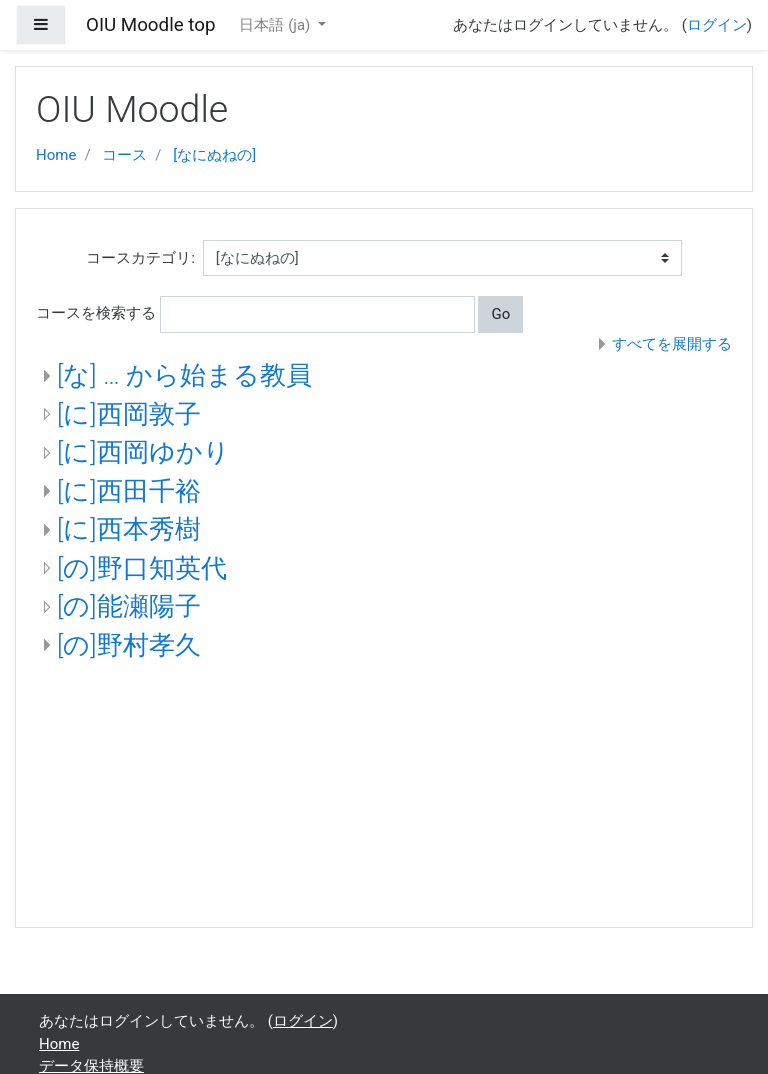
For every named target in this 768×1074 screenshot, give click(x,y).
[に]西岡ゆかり (143, 452)
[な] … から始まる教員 (184, 375)
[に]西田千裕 (129, 491)
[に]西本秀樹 (129, 529)
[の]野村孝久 (129, 645)
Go (500, 314)
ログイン (717, 25)
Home (56, 155)
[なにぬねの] (214, 155)
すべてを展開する (672, 344)
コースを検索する (96, 313)
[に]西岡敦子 (129, 414)
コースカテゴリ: (140, 258)
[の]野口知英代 (142, 568)
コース (124, 155)
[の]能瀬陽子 (129, 606)
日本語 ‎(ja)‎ (276, 25)
